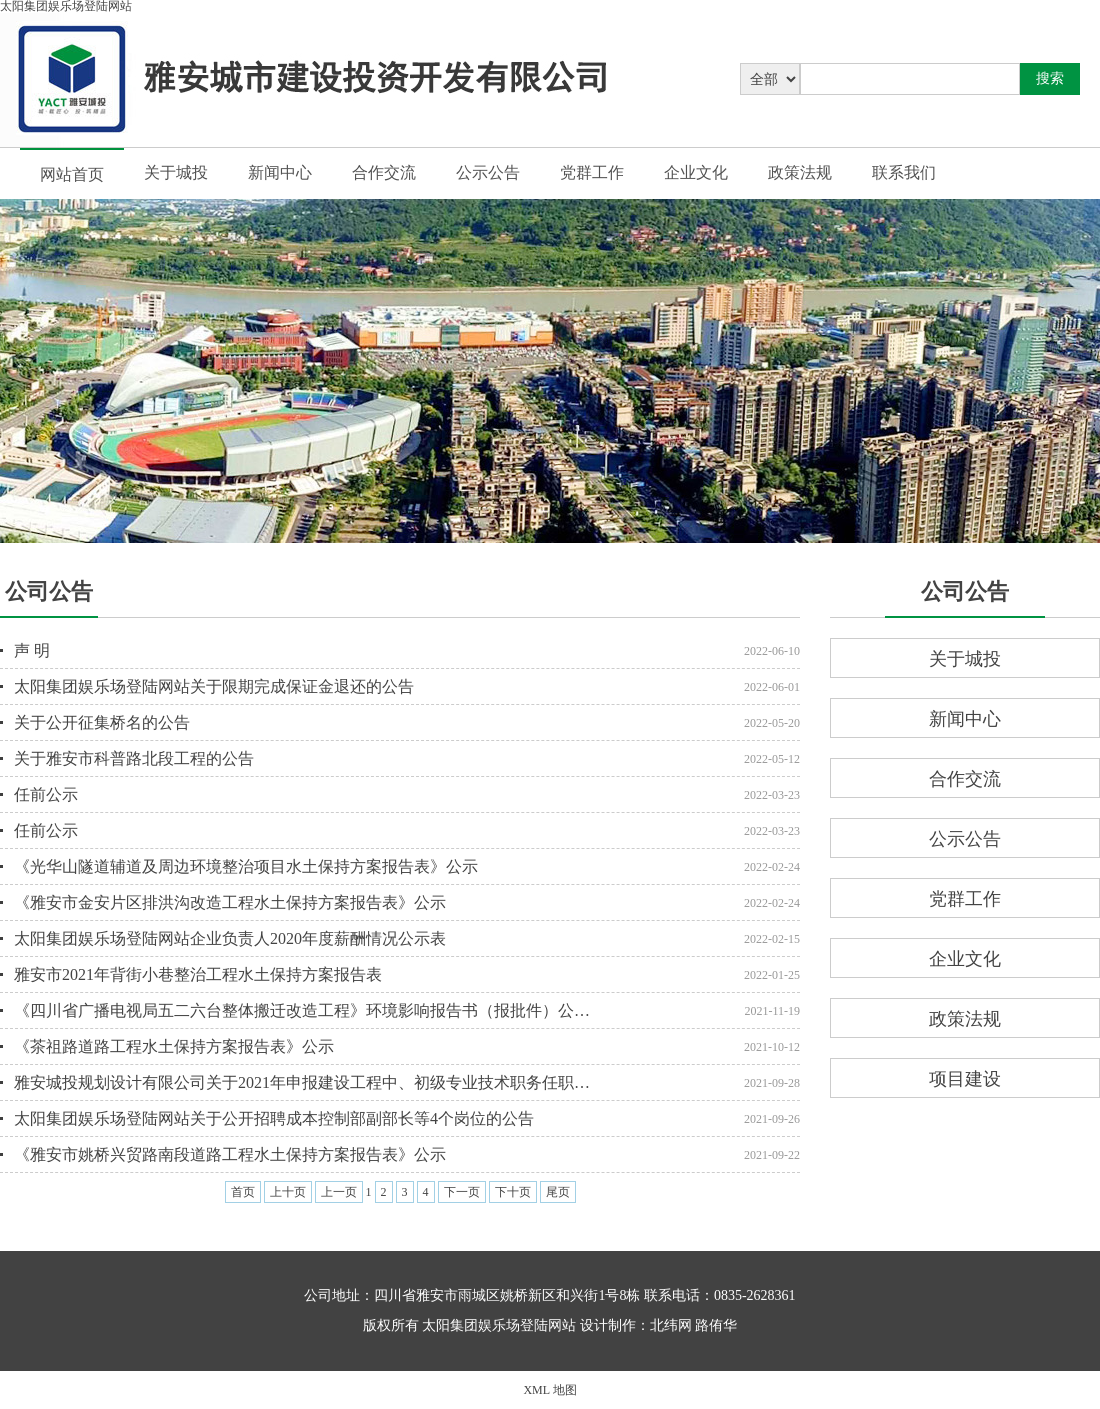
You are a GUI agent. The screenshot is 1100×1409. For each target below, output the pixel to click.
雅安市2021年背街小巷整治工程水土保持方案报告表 (198, 974)
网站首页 (72, 174)
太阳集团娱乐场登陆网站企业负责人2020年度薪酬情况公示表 (230, 938)
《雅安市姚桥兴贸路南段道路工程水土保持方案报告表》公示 (230, 1154)
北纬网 (671, 1325)
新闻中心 (280, 172)
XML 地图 (549, 1390)
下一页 (462, 1192)
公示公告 (488, 172)
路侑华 (716, 1325)
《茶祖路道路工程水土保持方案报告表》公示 (174, 1046)
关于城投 (176, 172)
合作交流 (384, 172)
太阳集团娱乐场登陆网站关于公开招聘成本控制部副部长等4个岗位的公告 (274, 1118)
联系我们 (904, 172)
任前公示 (46, 794)
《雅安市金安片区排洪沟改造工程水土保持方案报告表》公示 (230, 902)
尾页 (558, 1192)
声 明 (32, 650)
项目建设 (965, 1079)
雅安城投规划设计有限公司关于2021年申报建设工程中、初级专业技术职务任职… (302, 1082)
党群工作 (592, 172)
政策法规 (800, 172)
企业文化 (696, 172)
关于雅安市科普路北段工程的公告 (134, 758)
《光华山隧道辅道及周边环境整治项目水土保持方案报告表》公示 (246, 866)
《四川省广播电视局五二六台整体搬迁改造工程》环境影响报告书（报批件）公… (302, 1010)
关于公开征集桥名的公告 (102, 722)
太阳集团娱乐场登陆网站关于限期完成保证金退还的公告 (214, 686)
